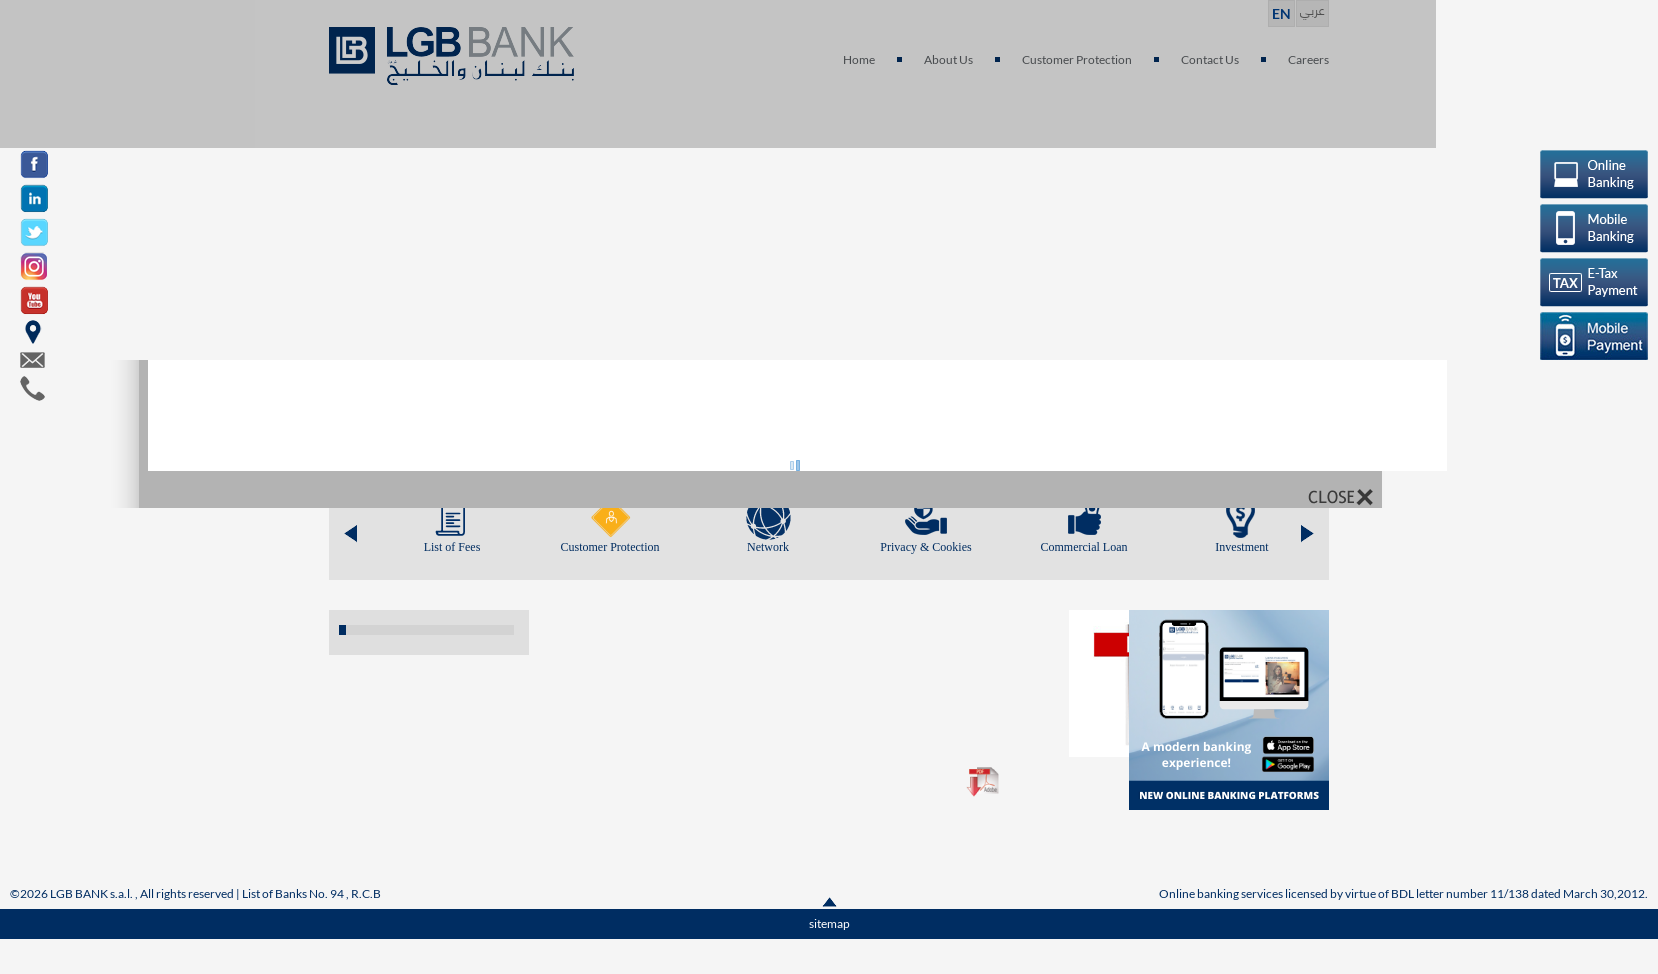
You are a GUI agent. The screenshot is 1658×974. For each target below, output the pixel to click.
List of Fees (452, 547)
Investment (1241, 547)
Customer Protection (610, 547)
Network (768, 547)
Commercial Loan (1084, 547)
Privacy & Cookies (925, 547)
